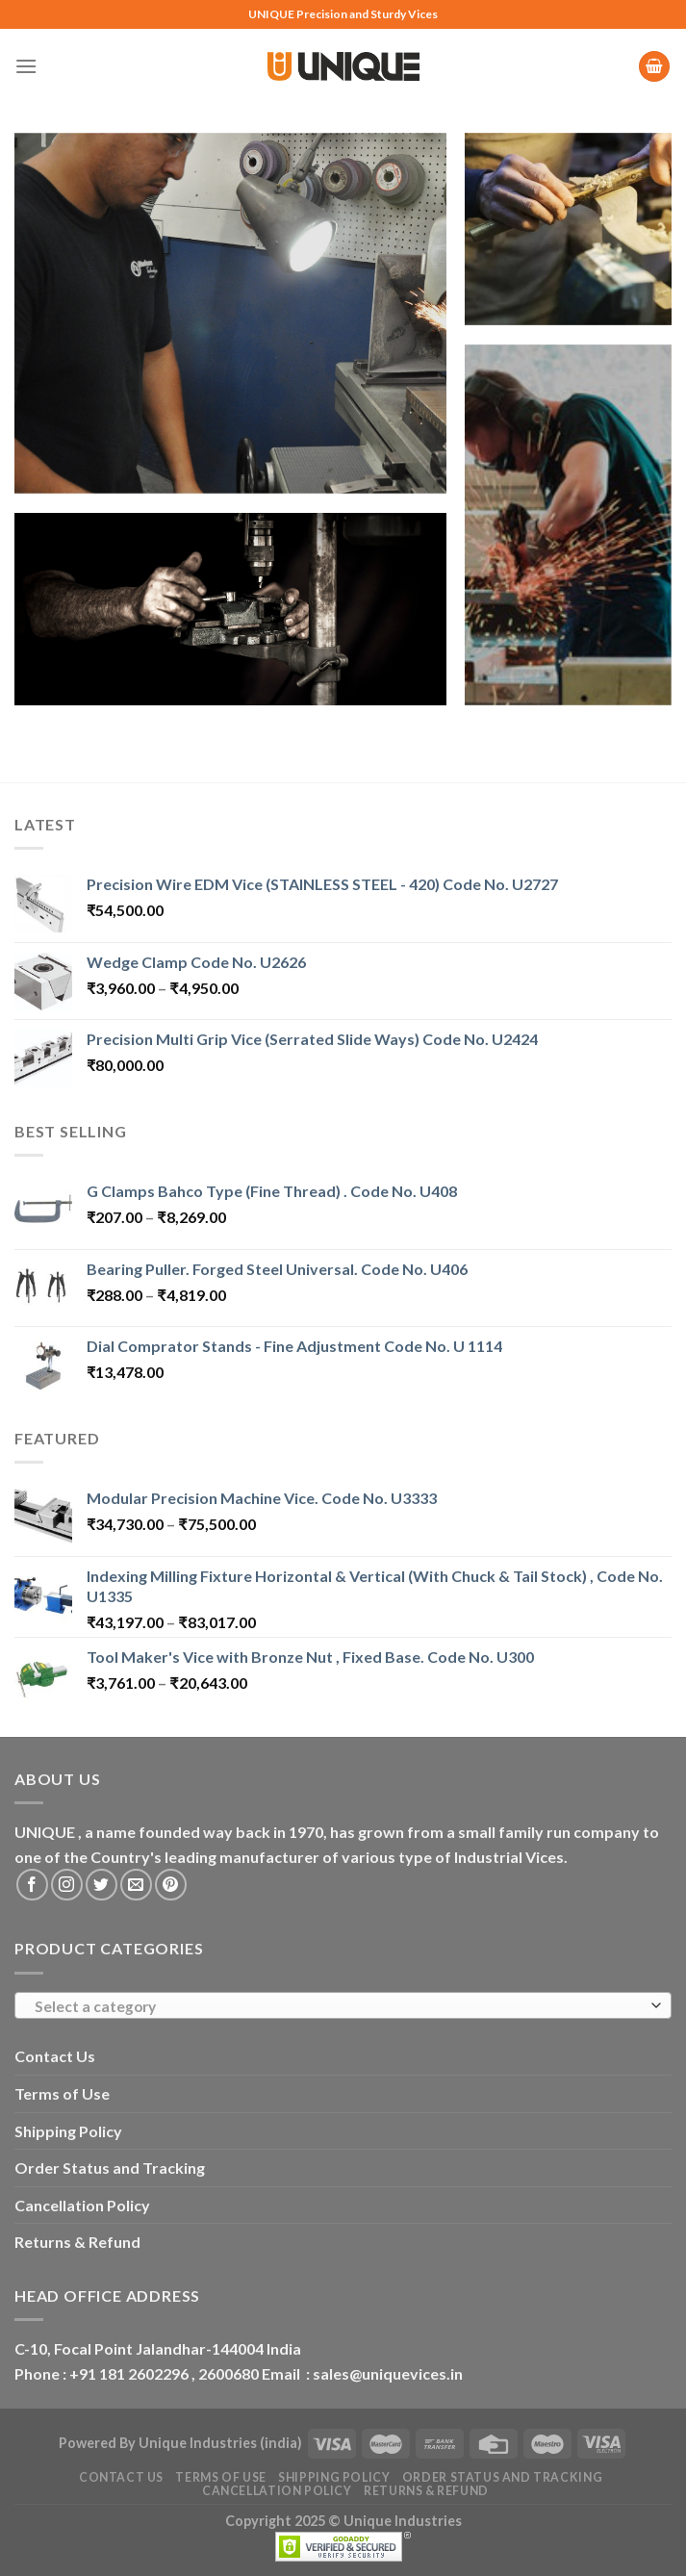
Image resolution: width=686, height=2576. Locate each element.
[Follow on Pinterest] (171, 1884)
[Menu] (26, 65)
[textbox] (338, 2006)
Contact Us (54, 2056)
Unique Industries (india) (220, 2443)
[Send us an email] (136, 1884)
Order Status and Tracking (109, 2167)
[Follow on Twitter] (101, 1884)
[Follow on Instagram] (67, 1884)
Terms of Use (62, 2093)
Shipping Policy (68, 2131)
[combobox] (343, 2005)
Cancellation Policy (82, 2205)
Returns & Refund (77, 2241)
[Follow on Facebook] (32, 1884)
